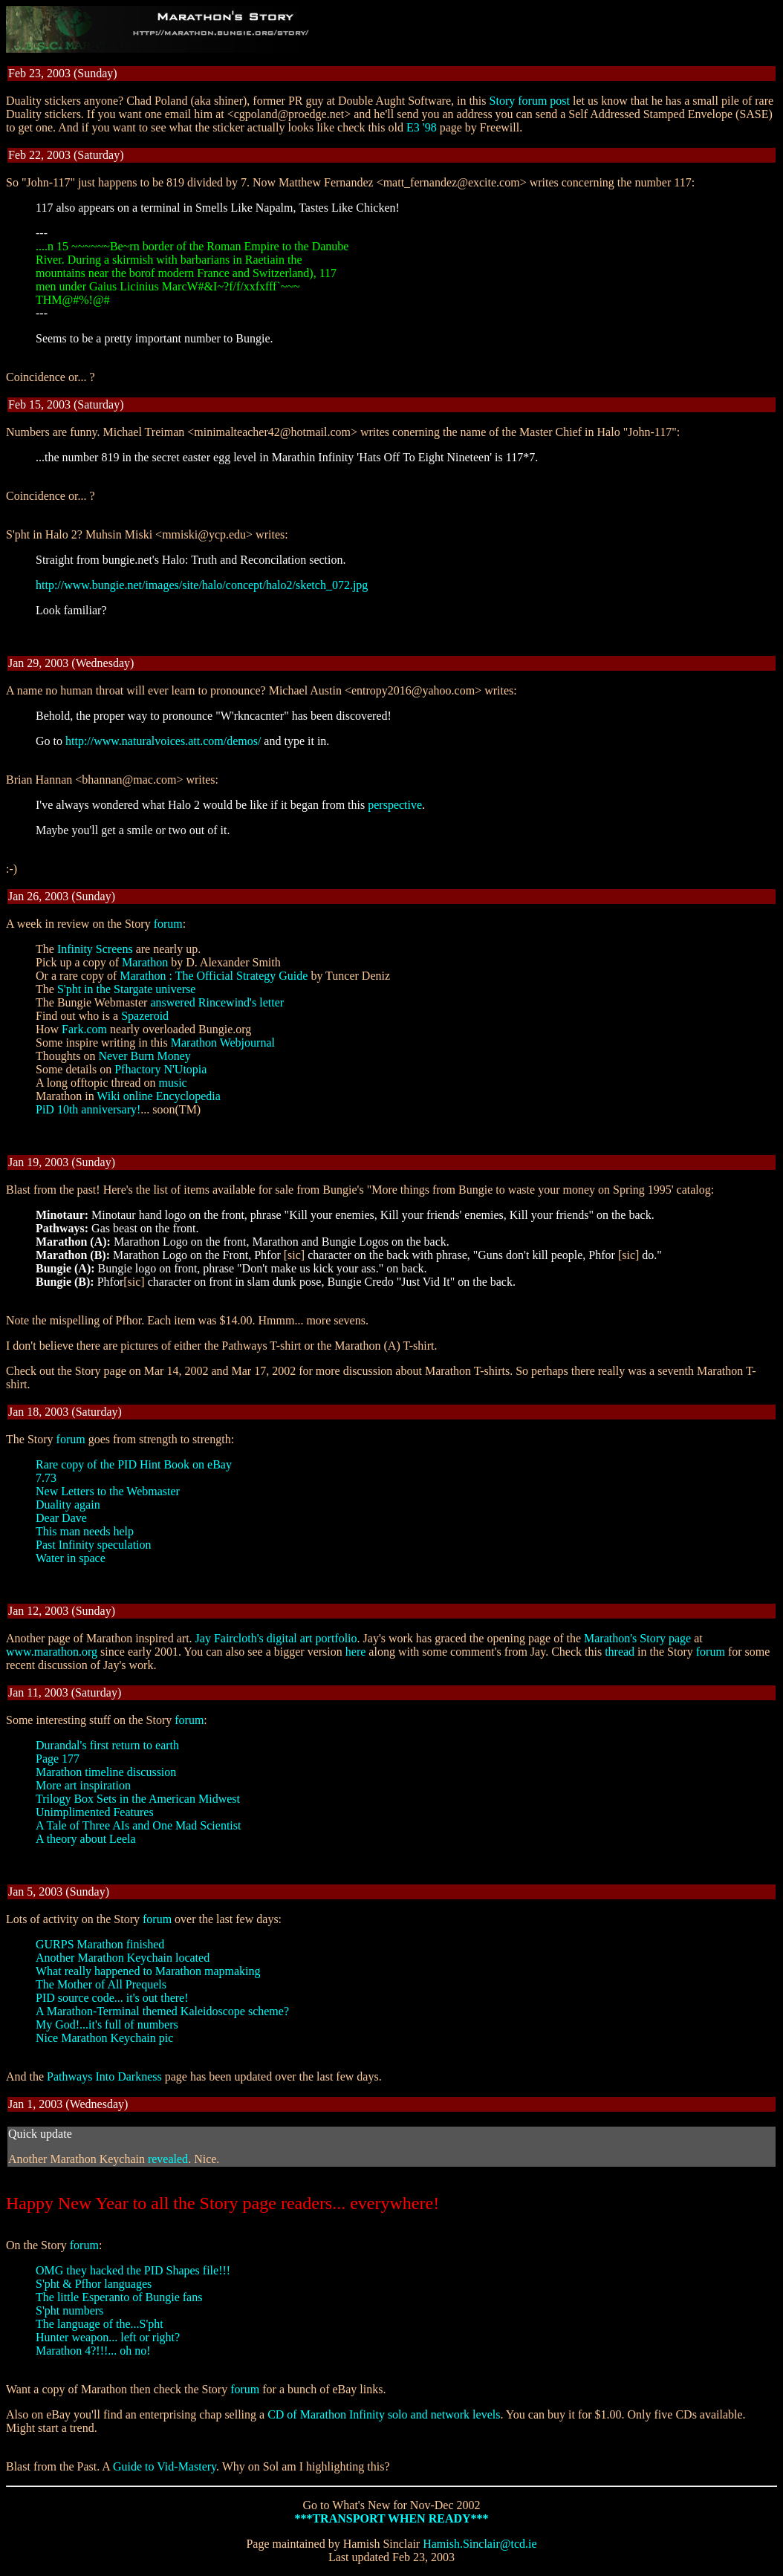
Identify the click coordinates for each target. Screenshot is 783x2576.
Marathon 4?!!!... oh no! (93, 2350)
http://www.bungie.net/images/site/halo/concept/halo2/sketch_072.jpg (202, 585)
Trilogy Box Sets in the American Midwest (138, 1798)
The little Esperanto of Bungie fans (119, 2297)
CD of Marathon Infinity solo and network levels (383, 2414)
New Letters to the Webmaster (108, 1491)
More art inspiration (83, 1785)
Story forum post (530, 100)
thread (619, 1651)
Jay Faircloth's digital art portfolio (276, 1638)
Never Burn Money (144, 1056)
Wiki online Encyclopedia (158, 1096)
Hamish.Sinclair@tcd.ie (479, 2543)
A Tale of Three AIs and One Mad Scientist (138, 1825)
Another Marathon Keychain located (122, 1957)
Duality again (68, 1504)
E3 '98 (421, 127)
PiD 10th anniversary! (88, 1109)
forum (168, 923)
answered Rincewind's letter (217, 1002)
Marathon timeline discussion (106, 1772)
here (355, 1651)
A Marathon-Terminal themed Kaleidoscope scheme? (162, 2011)
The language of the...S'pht (99, 2324)
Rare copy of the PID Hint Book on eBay (134, 1464)
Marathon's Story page (637, 1638)
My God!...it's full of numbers (107, 2024)
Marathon (145, 962)
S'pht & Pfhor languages (94, 2283)
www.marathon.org (51, 1651)
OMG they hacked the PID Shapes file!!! (133, 2270)
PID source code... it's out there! (112, 1997)
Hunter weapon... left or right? (108, 2337)
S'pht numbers (69, 2310)
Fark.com (84, 1029)
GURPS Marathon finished (100, 1944)
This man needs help (85, 1531)
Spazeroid (145, 1015)
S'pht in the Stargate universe (126, 989)
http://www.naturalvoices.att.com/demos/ (163, 741)
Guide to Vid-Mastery (164, 2466)
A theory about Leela (86, 1838)
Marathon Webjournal (223, 1042)
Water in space (70, 1558)
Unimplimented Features (95, 1812)
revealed (168, 2159)
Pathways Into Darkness (104, 2076)
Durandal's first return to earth (107, 1745)
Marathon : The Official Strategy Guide (214, 975)
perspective (395, 805)
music (172, 1082)
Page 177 (57, 1758)
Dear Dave (61, 1518)
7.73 (46, 1477)
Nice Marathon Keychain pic (104, 2038)
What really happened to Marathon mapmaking (148, 1971)
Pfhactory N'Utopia (160, 1069)
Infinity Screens (95, 949)
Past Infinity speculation (94, 1544)
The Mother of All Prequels (101, 1984)
